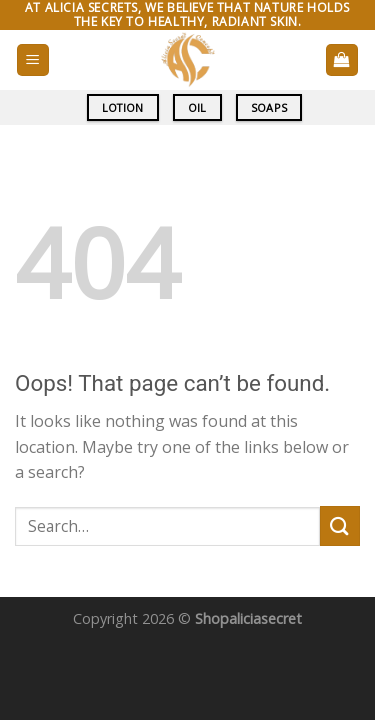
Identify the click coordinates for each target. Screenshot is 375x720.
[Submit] (340, 525)
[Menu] (33, 60)
